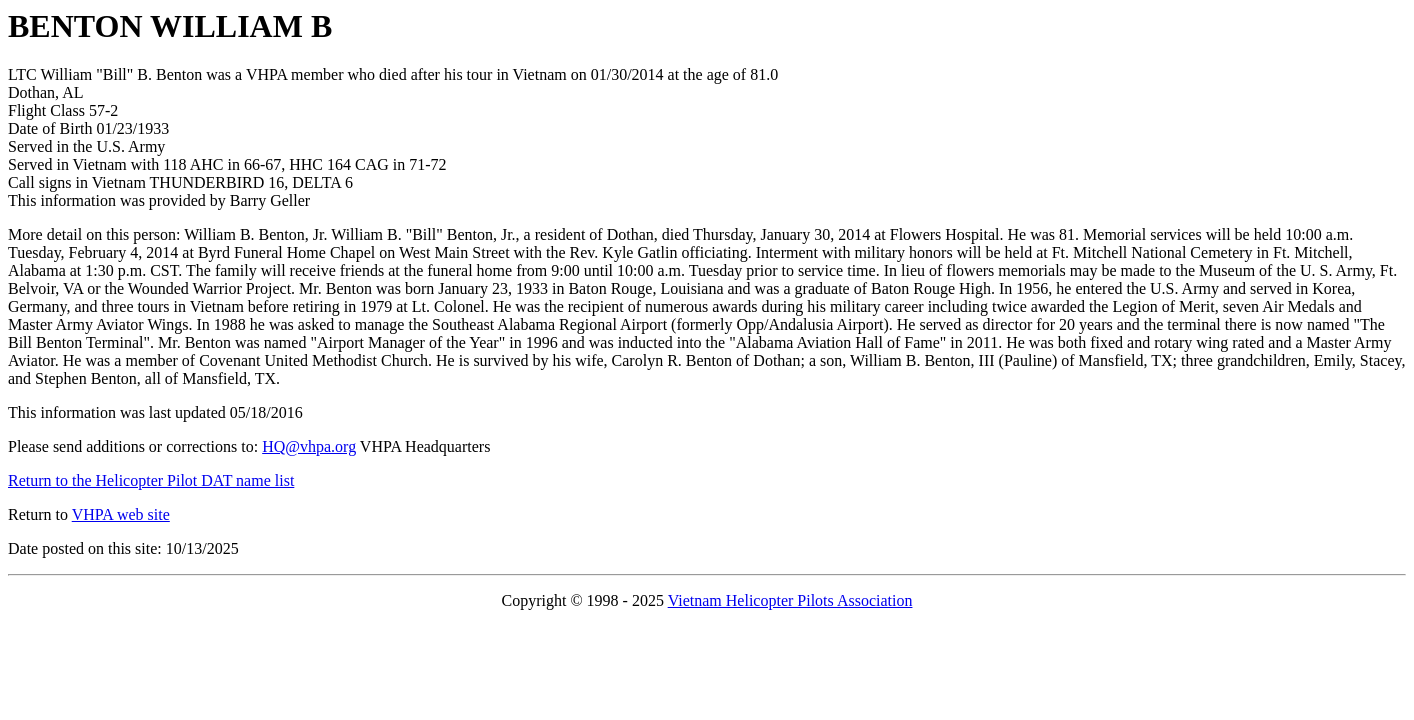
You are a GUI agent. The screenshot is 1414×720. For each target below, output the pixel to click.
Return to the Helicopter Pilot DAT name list (151, 480)
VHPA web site (121, 514)
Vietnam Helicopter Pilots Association (790, 600)
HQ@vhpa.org (309, 446)
